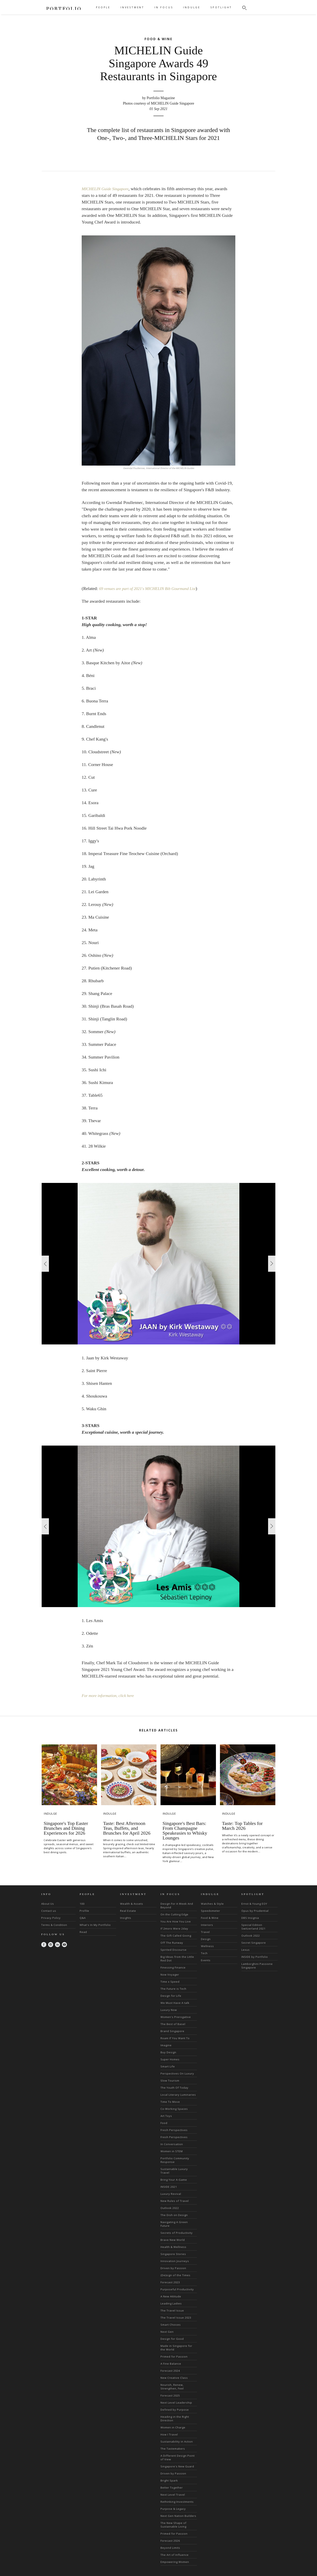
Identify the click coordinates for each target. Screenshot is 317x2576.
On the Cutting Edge (174, 1914)
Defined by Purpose (175, 2409)
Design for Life (171, 1996)
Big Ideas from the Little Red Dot (177, 1958)
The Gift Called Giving (176, 1935)
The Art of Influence (175, 2555)
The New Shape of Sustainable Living (173, 2524)
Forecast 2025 (170, 2395)
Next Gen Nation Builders (178, 2516)
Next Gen (167, 2332)
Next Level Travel (173, 2494)
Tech (204, 1953)
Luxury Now (169, 2010)
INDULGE (191, 7)
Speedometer (210, 1911)
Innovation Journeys (175, 2261)
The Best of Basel (173, 2024)
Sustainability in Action (177, 2441)
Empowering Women (175, 2562)
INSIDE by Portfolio (254, 1957)
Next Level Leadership (176, 2402)
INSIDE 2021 (169, 2187)
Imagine (166, 2045)
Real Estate (128, 1911)
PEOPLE (103, 7)
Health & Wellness (173, 2247)
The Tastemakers (173, 2448)
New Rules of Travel (175, 2201)
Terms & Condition (54, 1925)
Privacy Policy (51, 1918)
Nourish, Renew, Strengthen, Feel (172, 2386)
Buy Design (168, 2052)
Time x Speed (170, 1981)
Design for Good (172, 2339)
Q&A (83, 1918)
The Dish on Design (174, 2215)
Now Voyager (170, 1974)
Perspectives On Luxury (177, 2073)
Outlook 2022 (170, 2208)
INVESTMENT (132, 7)
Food (164, 2123)
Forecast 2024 (170, 2370)
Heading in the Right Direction (175, 2418)
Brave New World (173, 2240)
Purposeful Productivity (177, 2289)
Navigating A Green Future (174, 2224)
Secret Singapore (253, 1942)
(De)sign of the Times (175, 2275)
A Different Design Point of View (178, 2457)
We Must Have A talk (175, 2003)
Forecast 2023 (170, 2282)
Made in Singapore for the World (176, 2347)
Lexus (245, 1950)
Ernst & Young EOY (254, 1904)
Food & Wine (210, 1918)
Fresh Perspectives (174, 2130)
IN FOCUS (163, 7)
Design (206, 1939)
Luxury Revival (171, 2194)
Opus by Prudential (255, 1911)
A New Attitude (171, 2296)
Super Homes (170, 2059)
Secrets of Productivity (177, 2233)
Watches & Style (212, 1904)
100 (82, 1904)
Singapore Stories (173, 2254)
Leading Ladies (171, 2303)
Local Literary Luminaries (178, 2094)
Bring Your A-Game (174, 2179)
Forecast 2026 (170, 2540)
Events (205, 1960)
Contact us (48, 1911)
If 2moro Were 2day (174, 1928)
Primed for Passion (174, 2356)
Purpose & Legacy (173, 2509)
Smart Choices (171, 2324)
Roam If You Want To (175, 2038)
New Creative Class (174, 2378)
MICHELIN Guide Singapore (108, 188)
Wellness (207, 1946)
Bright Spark (169, 2480)
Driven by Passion (173, 2268)
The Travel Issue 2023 (176, 2317)
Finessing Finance (173, 1967)
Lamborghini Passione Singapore (257, 1965)
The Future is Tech (173, 1988)
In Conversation (172, 2144)
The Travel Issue (172, 2310)
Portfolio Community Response (175, 2160)
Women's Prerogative (176, 2017)
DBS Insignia (250, 1918)
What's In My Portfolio (95, 1925)
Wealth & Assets (131, 1904)
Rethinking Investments (177, 2502)
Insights (125, 1918)
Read (83, 1932)
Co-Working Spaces (174, 2109)
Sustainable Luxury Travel (174, 2170)
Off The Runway (172, 1942)
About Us (47, 1904)
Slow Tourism (170, 2080)
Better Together (172, 2487)
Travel (205, 1932)
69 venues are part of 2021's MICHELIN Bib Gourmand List (153, 588)
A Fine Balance (171, 2363)
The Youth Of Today (174, 2087)
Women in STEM (172, 2151)
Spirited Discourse (174, 1950)
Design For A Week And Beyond (177, 1905)
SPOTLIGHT (221, 7)
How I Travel (169, 2434)
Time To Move (170, 2102)
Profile (84, 1911)
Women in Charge (173, 2427)
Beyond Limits (170, 2548)
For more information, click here (111, 1695)
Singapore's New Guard (177, 2466)
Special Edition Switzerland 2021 (253, 1926)
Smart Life (168, 2066)
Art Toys (166, 2116)
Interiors (207, 1925)
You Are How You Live (176, 1921)
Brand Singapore (172, 2031)
